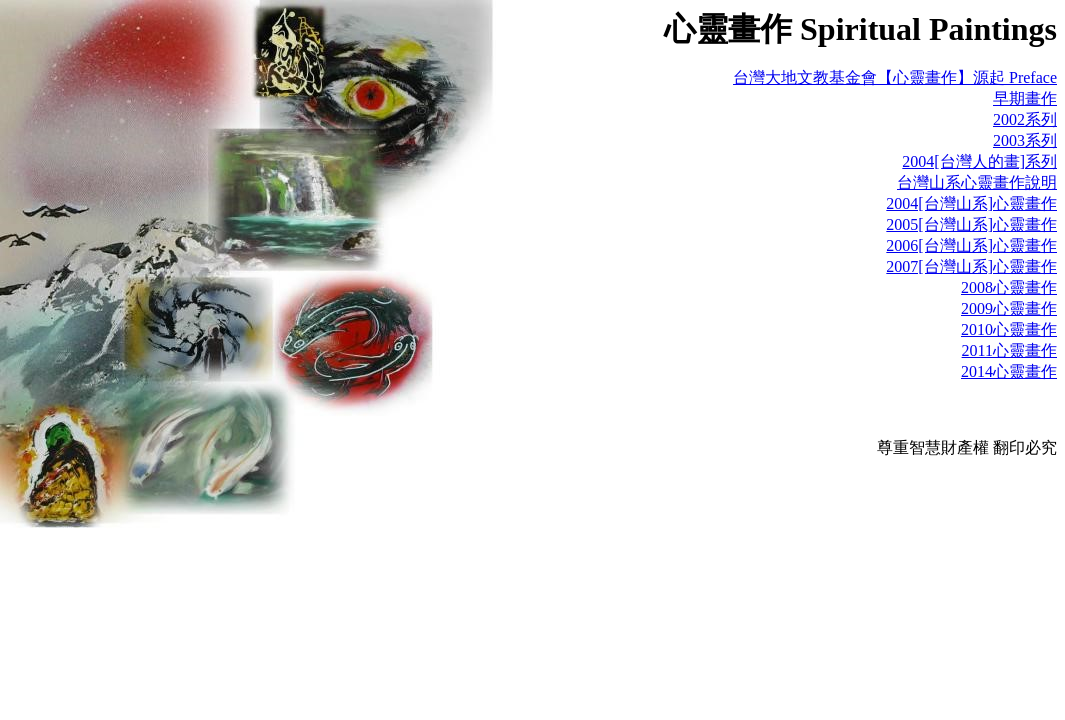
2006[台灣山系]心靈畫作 (971, 245)
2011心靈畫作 (1009, 350)
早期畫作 (1025, 98)
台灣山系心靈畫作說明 (977, 182)
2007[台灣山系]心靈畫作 (971, 266)
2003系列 (1025, 140)
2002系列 (1025, 119)
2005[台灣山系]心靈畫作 (971, 224)
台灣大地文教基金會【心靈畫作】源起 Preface (895, 77)
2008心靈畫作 (1009, 287)
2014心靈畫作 (1009, 371)
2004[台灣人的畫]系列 (979, 161)
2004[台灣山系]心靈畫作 (971, 203)
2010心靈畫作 (1009, 329)
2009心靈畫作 (1009, 308)
